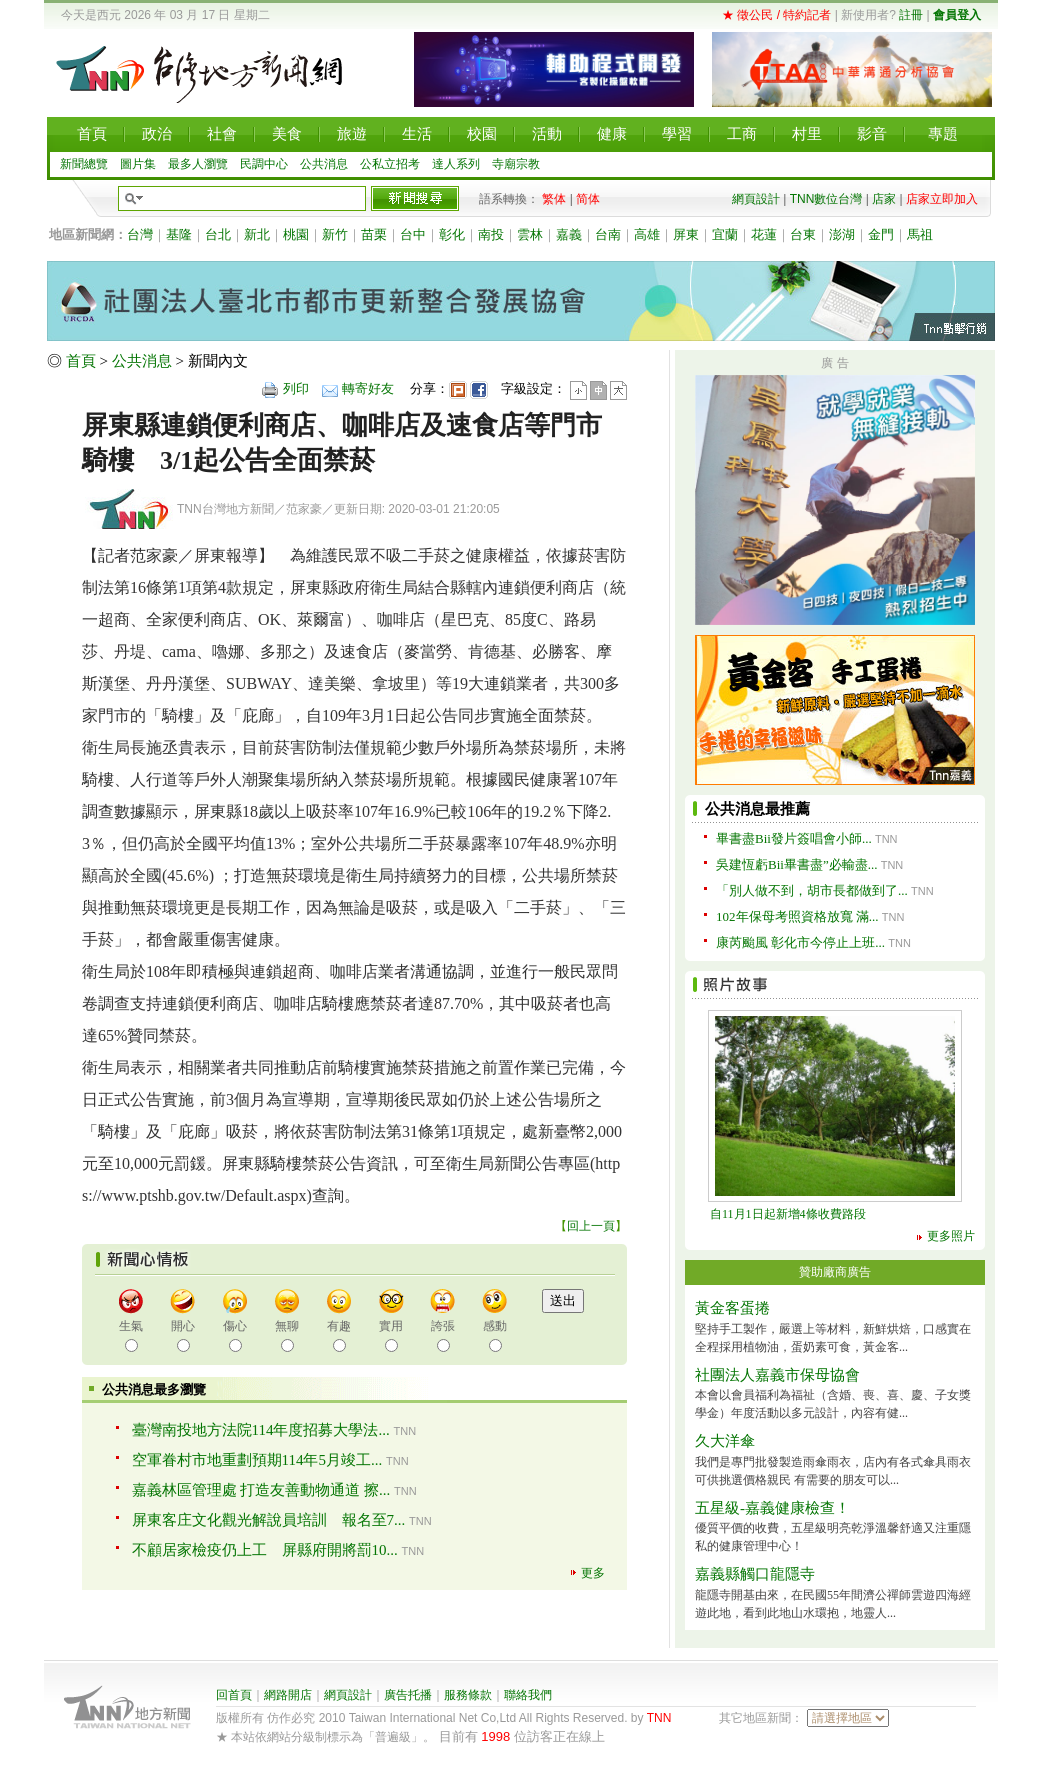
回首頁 (234, 1695)
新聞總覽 (84, 164)
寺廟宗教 (516, 164)
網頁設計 (756, 199)
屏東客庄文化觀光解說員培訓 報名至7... (269, 1520)
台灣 (140, 234)
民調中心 (264, 164)
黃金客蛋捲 (732, 1308)
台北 (218, 234)
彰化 (452, 234)
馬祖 (920, 234)
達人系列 (456, 164)
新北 (257, 234)
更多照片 (951, 1236)
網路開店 (288, 1695)
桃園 (296, 234)
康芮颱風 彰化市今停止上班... (800, 942)
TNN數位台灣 (826, 199)
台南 (608, 234)
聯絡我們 (528, 1695)
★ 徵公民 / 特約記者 (776, 15)
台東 (803, 234)
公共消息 (324, 164)
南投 (491, 234)
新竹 (335, 234)
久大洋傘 (725, 1441)
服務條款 (468, 1695)
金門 (881, 234)
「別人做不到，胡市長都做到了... (812, 890)
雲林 (530, 234)
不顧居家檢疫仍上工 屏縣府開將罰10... (265, 1550)
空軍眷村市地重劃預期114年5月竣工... (257, 1460)
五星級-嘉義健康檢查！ (772, 1508)
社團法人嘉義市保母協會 (777, 1375)
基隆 (179, 234)
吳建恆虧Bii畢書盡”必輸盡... (796, 864)
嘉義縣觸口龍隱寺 (755, 1574)
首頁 (81, 361)
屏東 (686, 234)
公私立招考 (390, 164)
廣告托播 (408, 1695)
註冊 (911, 15)
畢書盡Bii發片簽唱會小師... (794, 838)
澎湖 (842, 234)
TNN (659, 1718)
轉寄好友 (368, 388)
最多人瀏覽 (198, 164)
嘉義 (569, 234)
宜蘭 (725, 234)
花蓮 (764, 234)
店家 (884, 199)
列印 (296, 388)
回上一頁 (591, 1226)
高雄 (647, 234)
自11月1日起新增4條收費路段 (788, 1214)
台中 (413, 234)
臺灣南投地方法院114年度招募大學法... (261, 1430)
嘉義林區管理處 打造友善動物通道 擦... (261, 1490)
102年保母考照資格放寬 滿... (797, 916)
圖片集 (138, 164)
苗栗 (374, 234)
